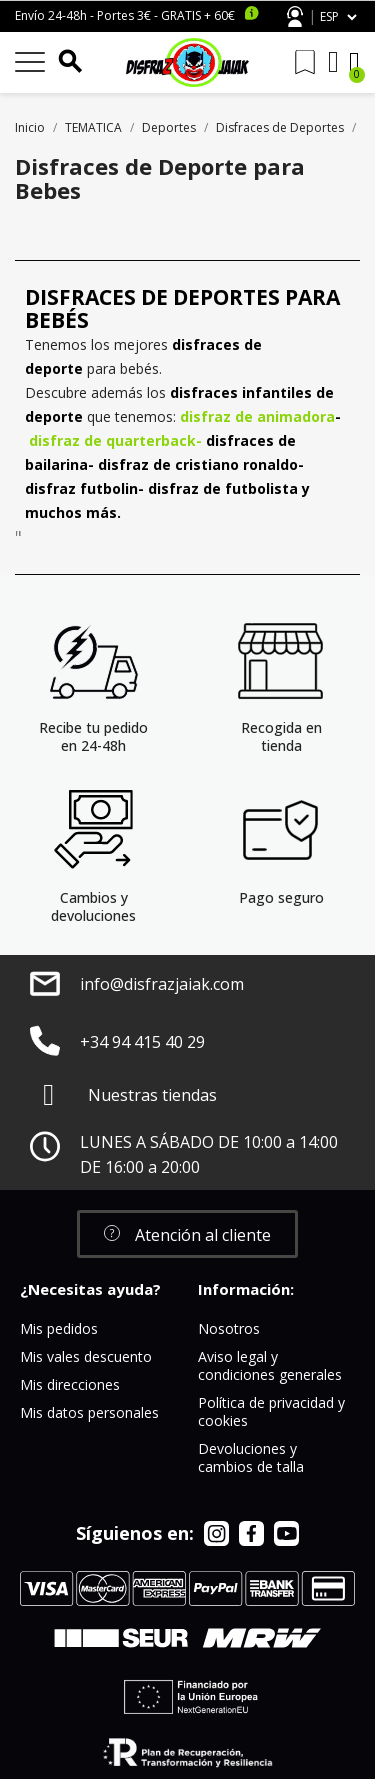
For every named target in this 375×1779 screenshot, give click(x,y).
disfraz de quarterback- (115, 440)
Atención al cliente (295, 16)
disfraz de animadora (257, 416)
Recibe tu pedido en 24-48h (93, 736)
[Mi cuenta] (333, 62)
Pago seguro (281, 897)
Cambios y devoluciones (93, 906)
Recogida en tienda (281, 736)
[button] (187, 1234)
